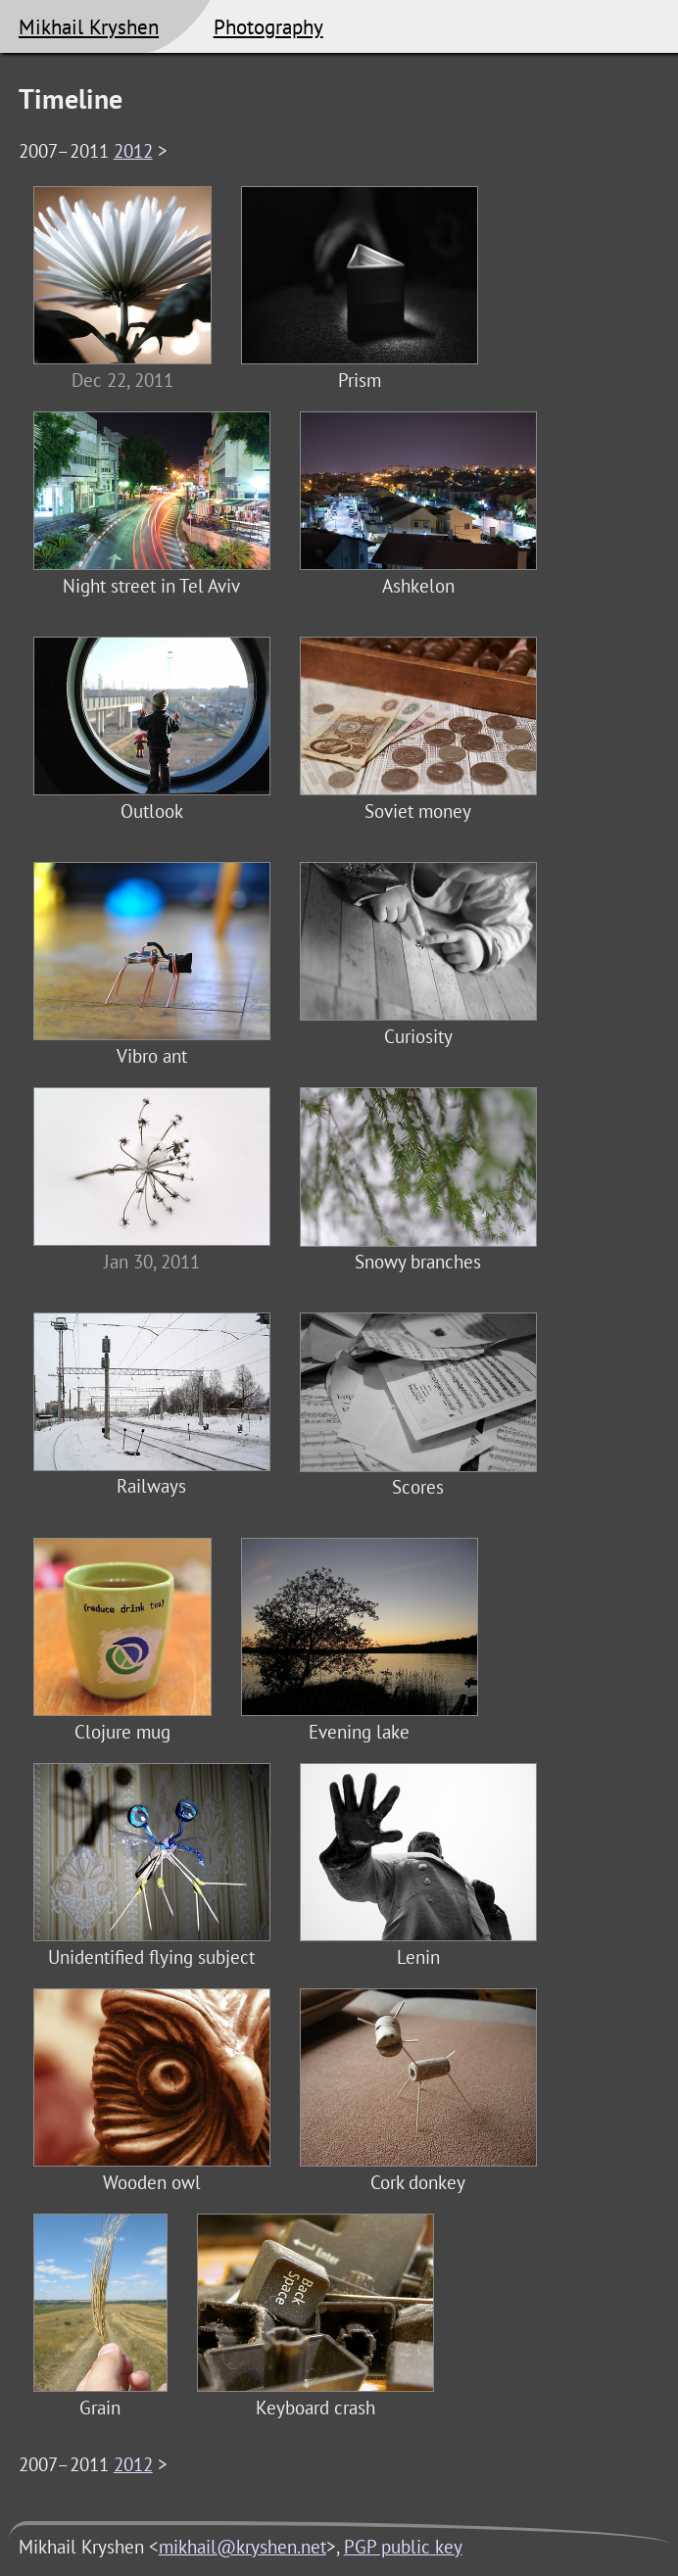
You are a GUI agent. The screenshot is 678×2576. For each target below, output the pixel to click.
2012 (133, 151)
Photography (268, 26)
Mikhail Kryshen (89, 26)
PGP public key (403, 2546)
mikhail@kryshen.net (242, 2546)
